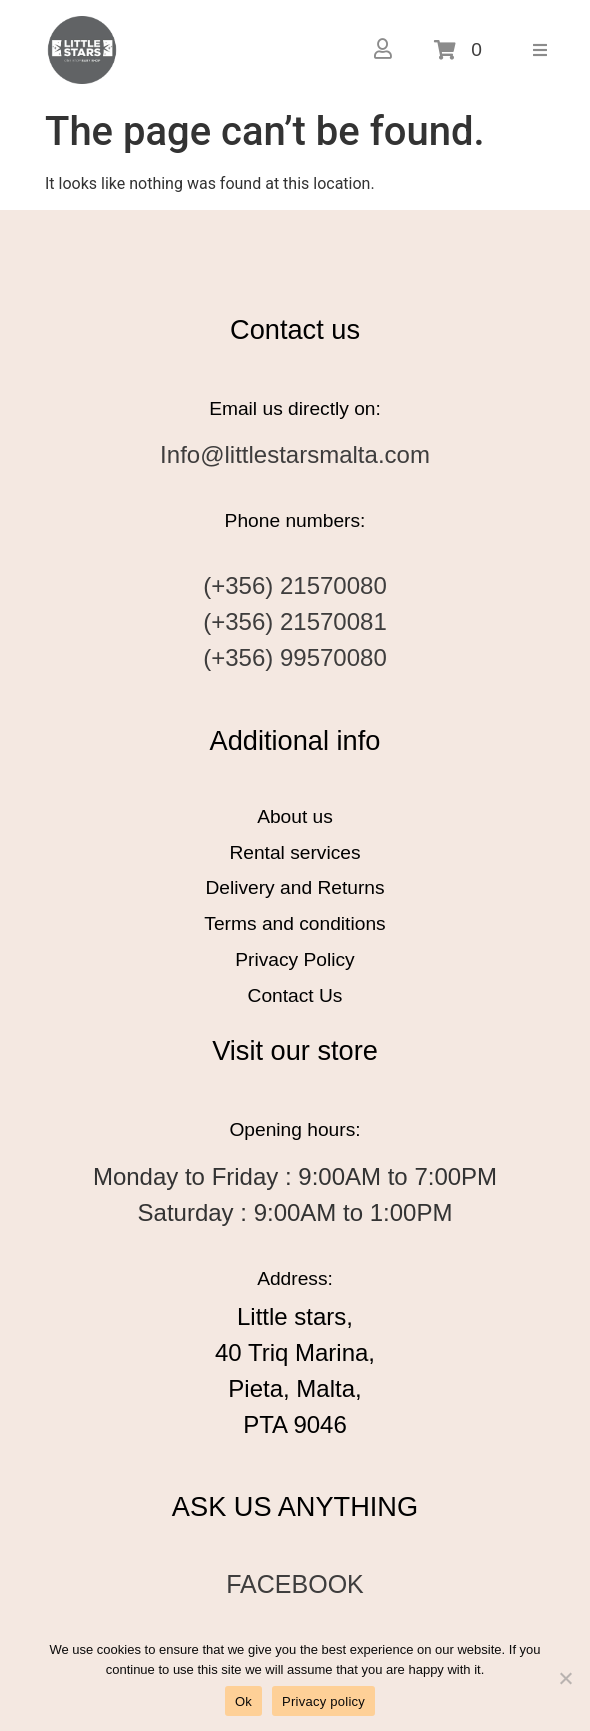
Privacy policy (323, 1701)
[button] (540, 49)
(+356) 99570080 (295, 657)
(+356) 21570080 (295, 585)
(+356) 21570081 (295, 621)
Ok (243, 1701)
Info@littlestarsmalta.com (295, 454)
